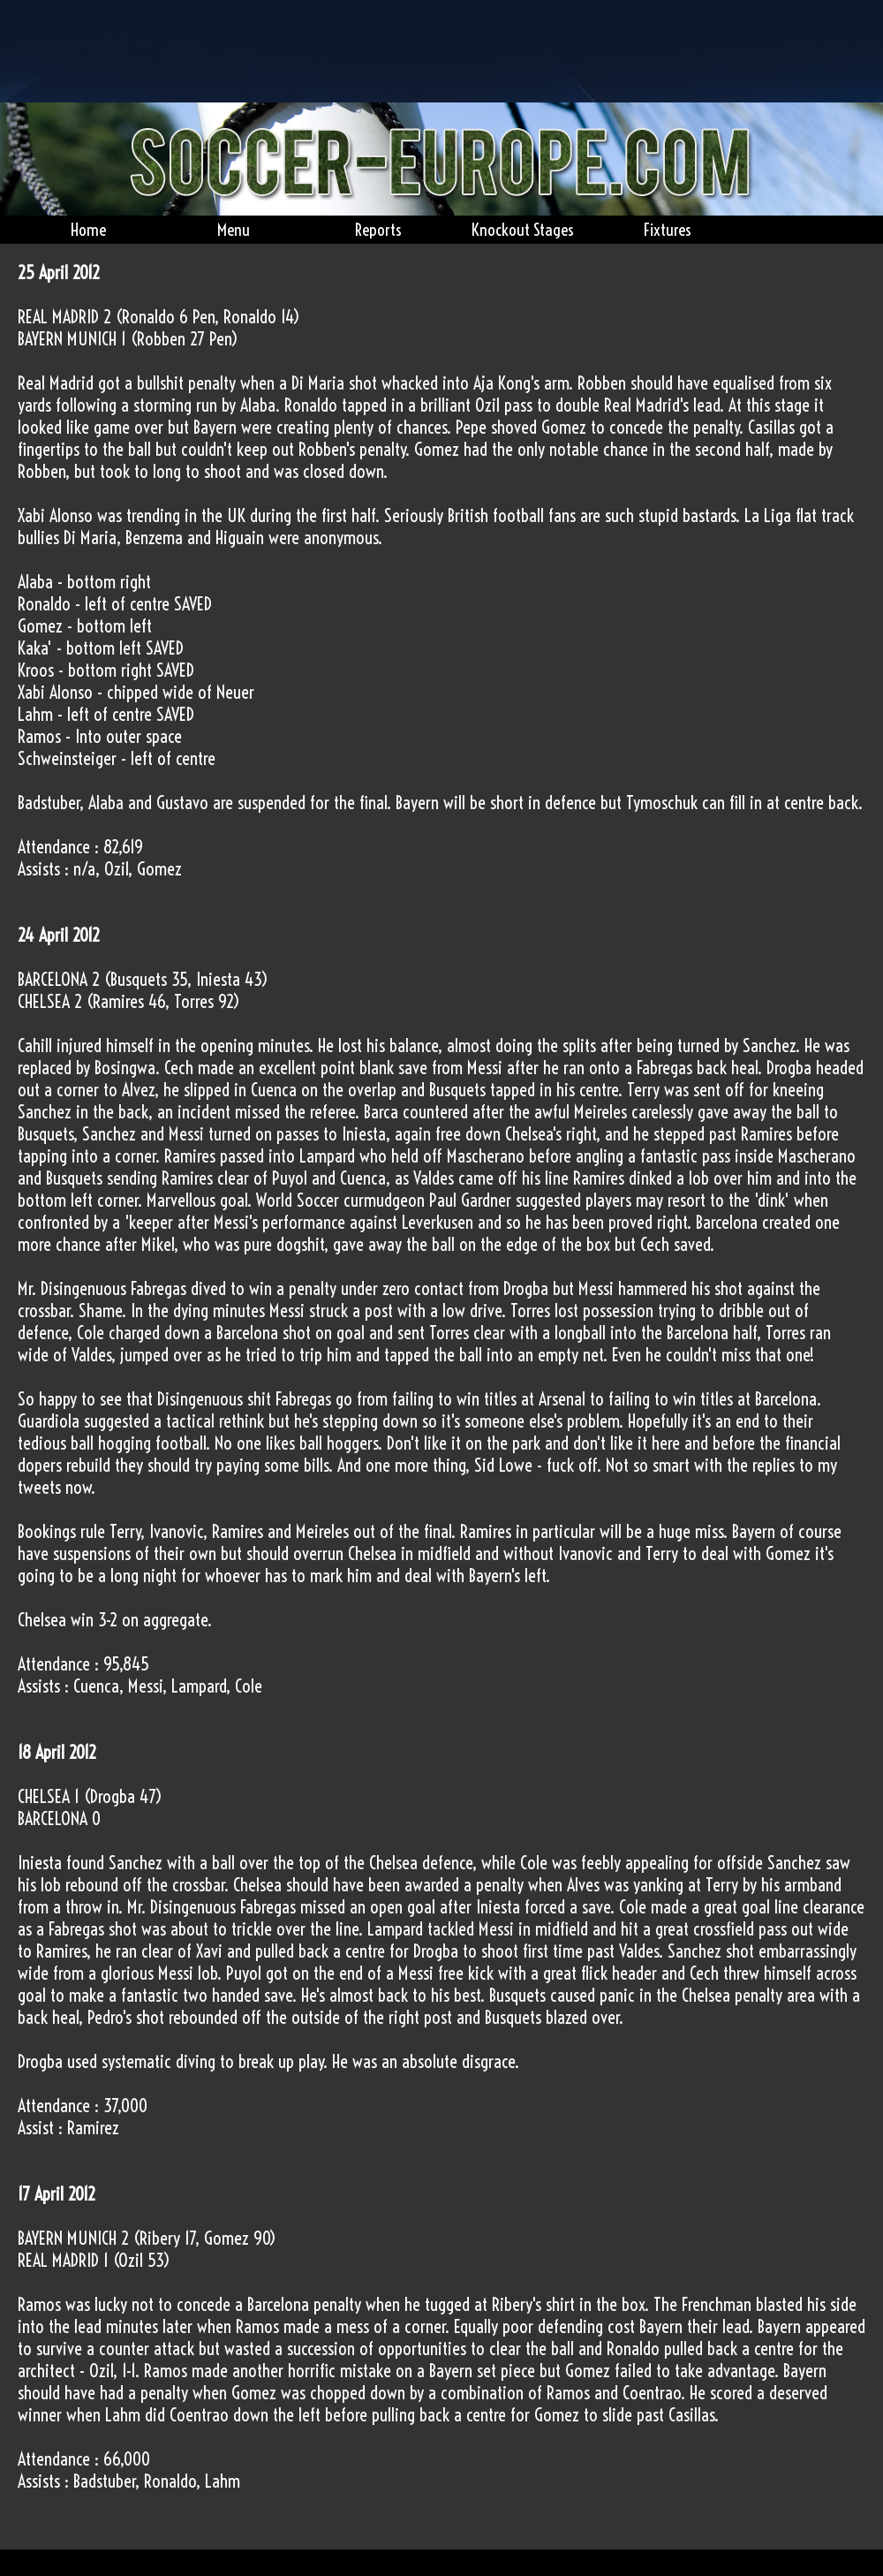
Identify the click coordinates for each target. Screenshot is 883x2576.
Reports (378, 229)
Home (88, 229)
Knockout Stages (523, 229)
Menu (233, 229)
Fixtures (667, 229)
